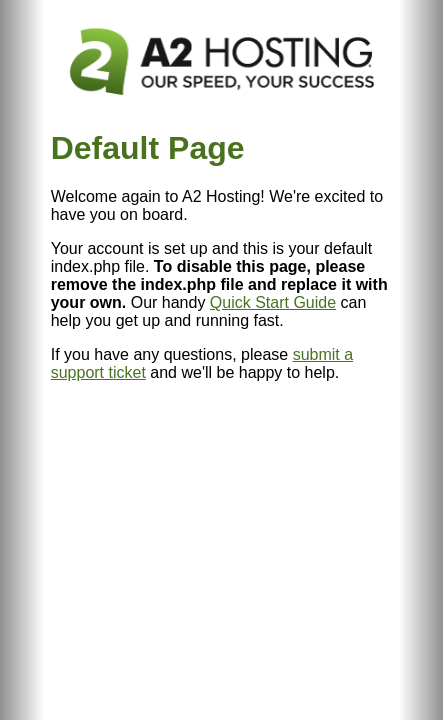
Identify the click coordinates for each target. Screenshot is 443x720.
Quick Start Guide (273, 302)
